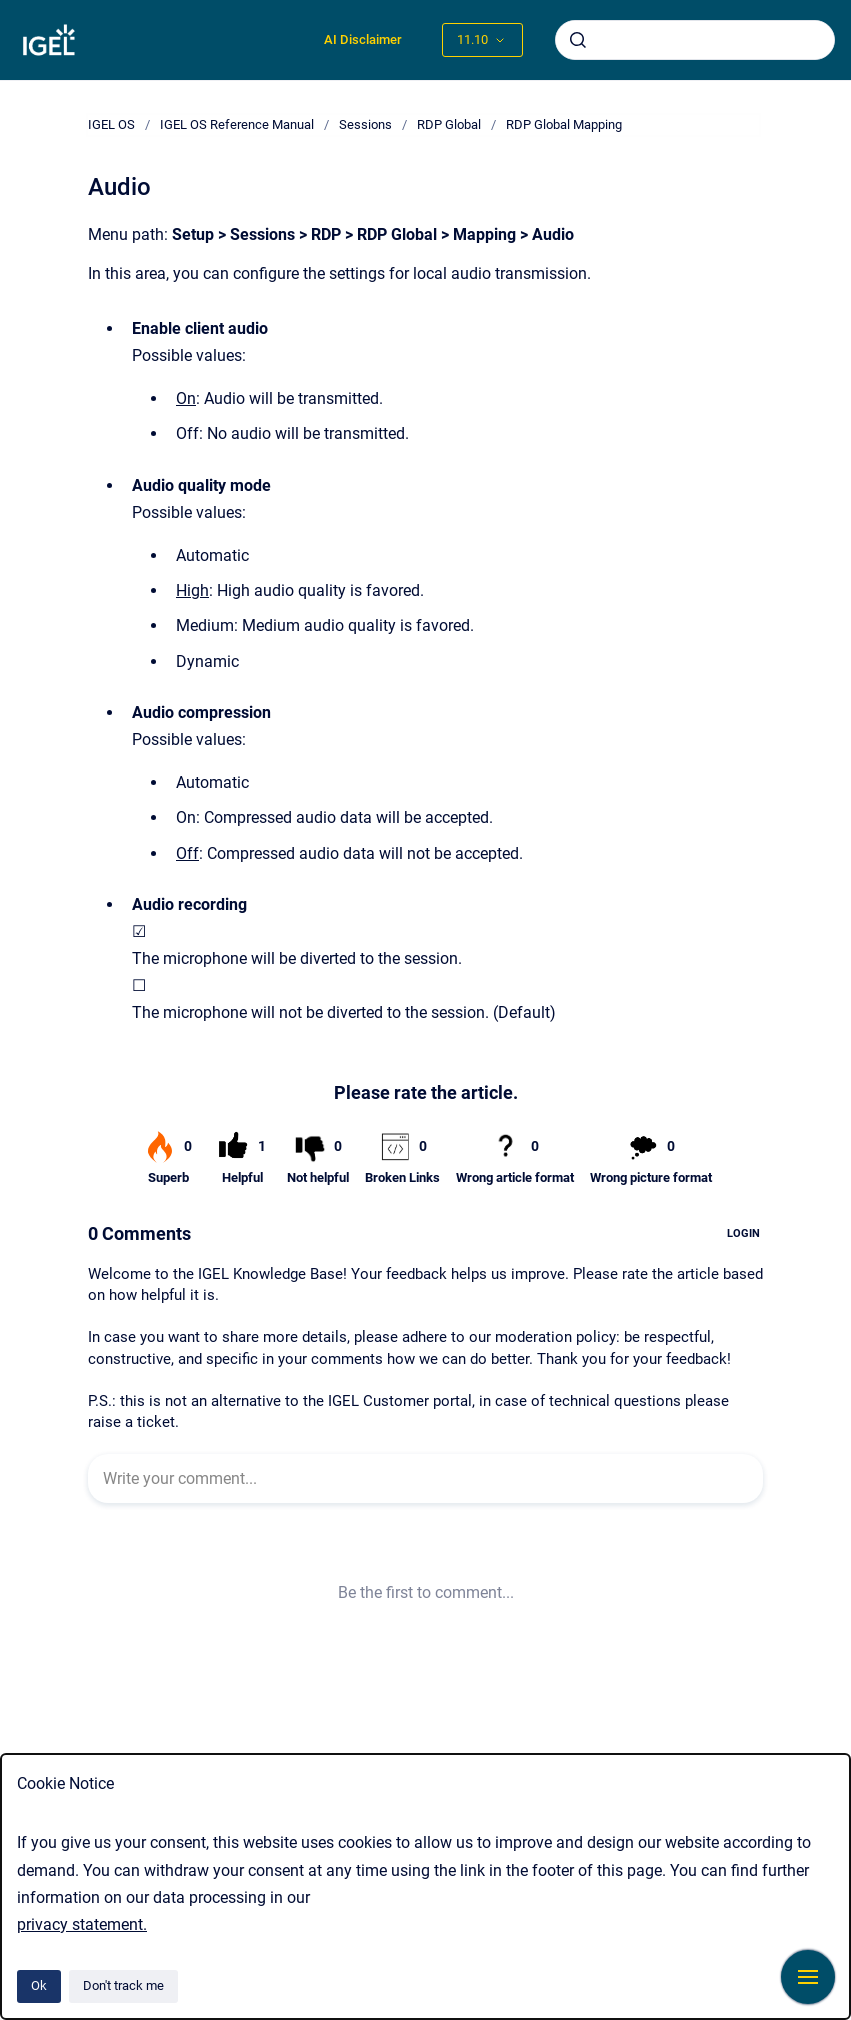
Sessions (365, 124)
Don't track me (123, 1985)
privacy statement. (82, 1924)
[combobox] (695, 40)
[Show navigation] (808, 1977)
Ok (39, 1985)
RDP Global (449, 124)
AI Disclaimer (363, 39)
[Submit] (578, 40)
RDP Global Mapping (564, 124)
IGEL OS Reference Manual (237, 124)
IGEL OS (111, 124)
